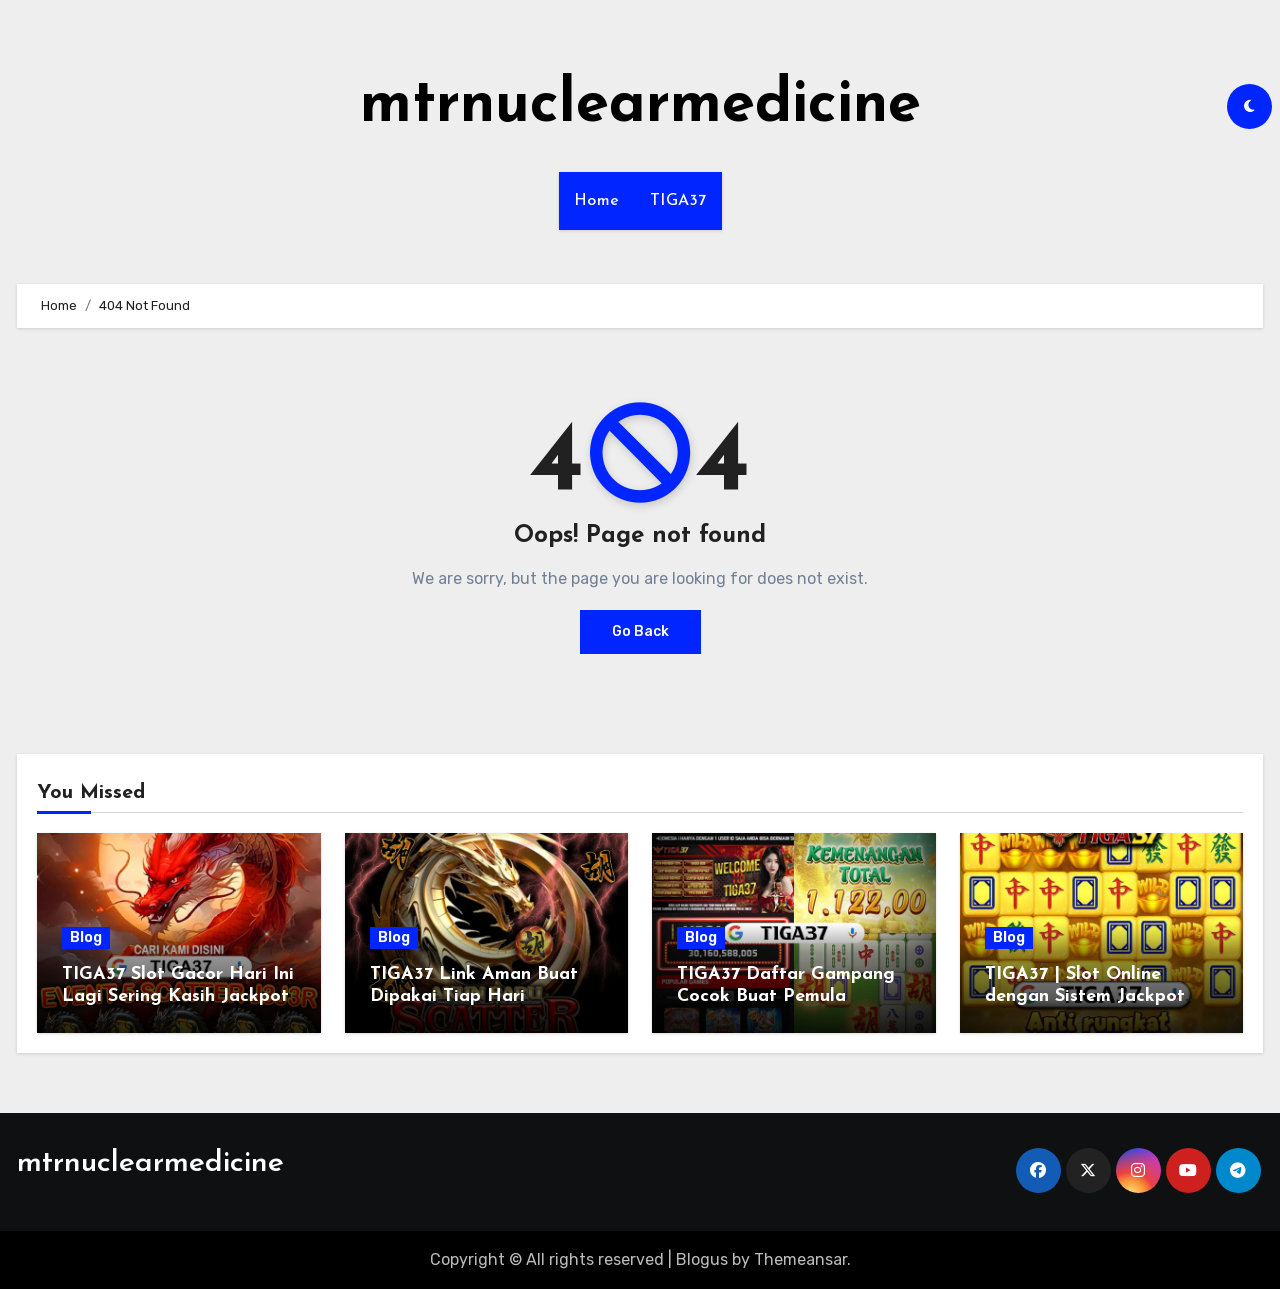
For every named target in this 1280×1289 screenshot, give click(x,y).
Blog (86, 937)
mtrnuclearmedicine (640, 106)
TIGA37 (678, 201)
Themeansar (800, 1259)
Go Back (640, 631)
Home (597, 201)
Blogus (702, 1259)
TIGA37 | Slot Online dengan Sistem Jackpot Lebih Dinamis (1085, 996)
